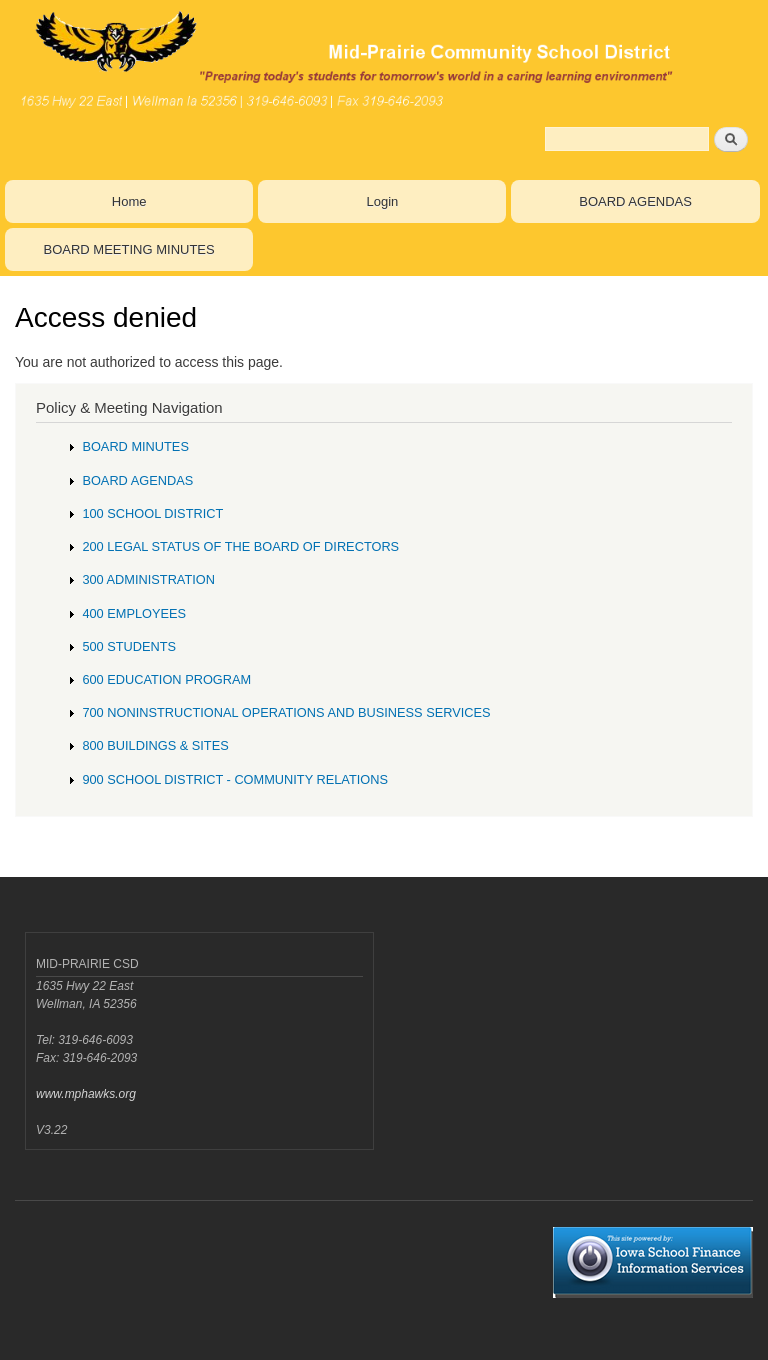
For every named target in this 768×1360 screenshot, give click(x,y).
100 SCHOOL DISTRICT (152, 513)
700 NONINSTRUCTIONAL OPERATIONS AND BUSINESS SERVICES (286, 712)
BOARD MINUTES (135, 446)
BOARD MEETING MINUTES (129, 249)
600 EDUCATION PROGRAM (166, 679)
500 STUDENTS (129, 646)
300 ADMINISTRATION (148, 579)
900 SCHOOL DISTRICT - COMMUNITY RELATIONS (235, 779)
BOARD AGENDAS (635, 201)
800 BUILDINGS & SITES (155, 745)
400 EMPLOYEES (134, 613)
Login (382, 201)
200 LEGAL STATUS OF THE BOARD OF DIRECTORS (240, 546)
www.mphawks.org (86, 1094)
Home (129, 201)
